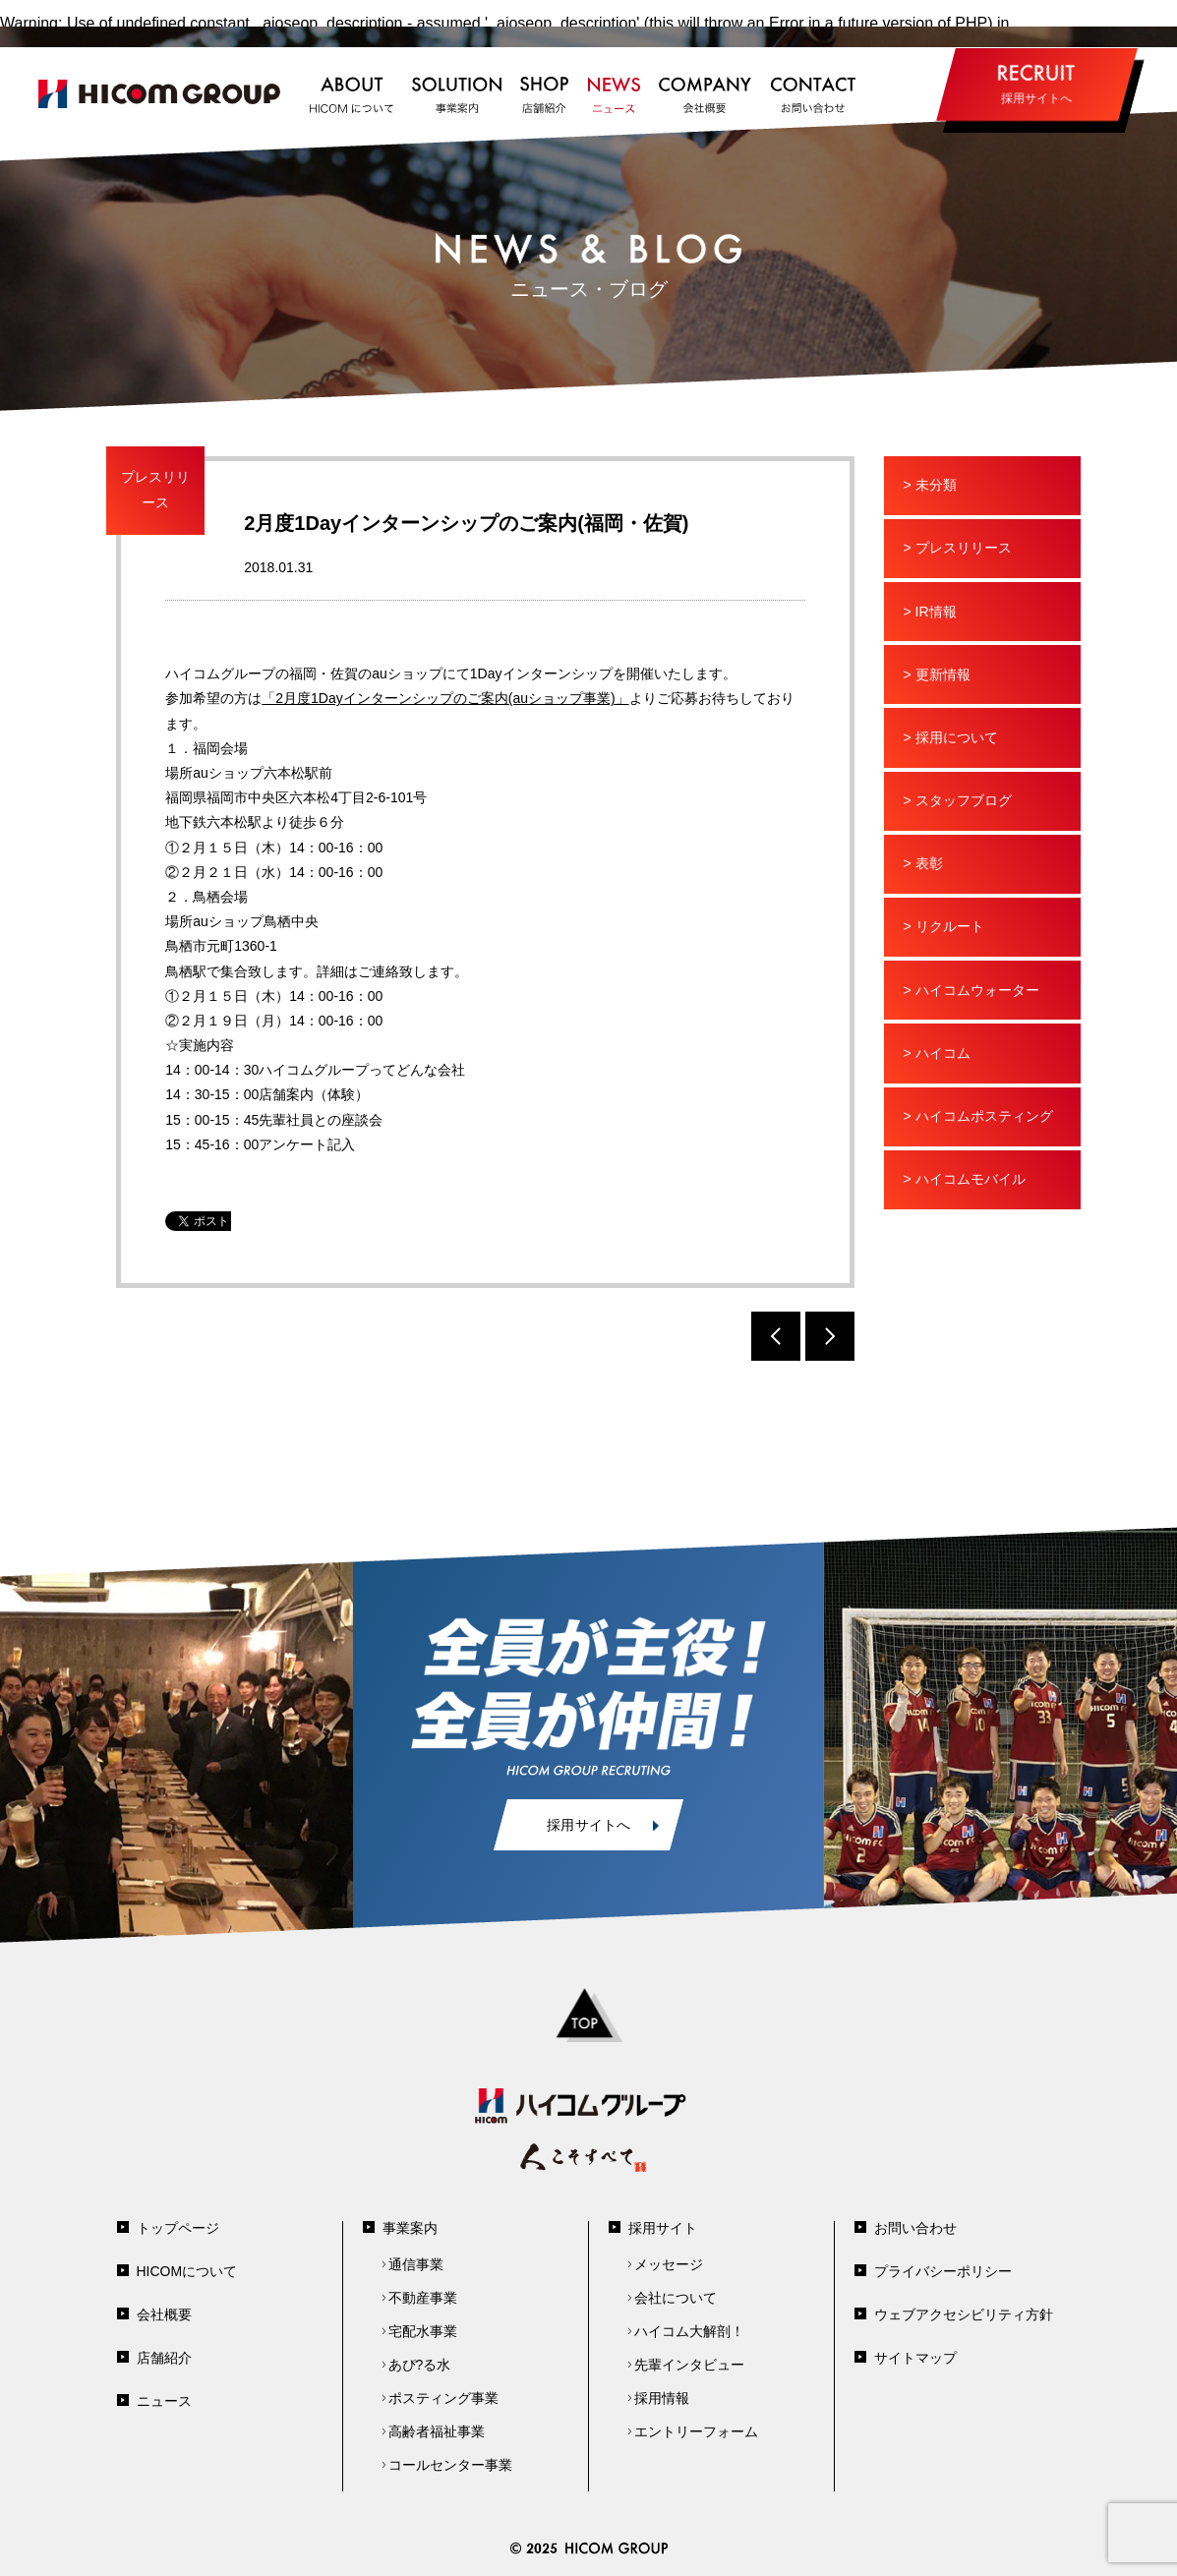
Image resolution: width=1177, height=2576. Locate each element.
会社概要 (164, 2314)
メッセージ (668, 2264)
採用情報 (661, 2398)
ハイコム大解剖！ (689, 2331)
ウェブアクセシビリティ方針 (963, 2314)
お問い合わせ (915, 2228)
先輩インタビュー (689, 2364)
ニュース (164, 2401)
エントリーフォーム (696, 2431)
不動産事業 (422, 2298)
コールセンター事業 (450, 2465)
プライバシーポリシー (943, 2271)
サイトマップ (915, 2358)
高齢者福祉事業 (436, 2431)
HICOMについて (187, 2271)
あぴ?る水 (419, 2364)
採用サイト (662, 2228)
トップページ (178, 2228)
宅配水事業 (422, 2331)
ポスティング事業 (443, 2398)
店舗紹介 (164, 2358)
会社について (675, 2298)
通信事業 (415, 2264)
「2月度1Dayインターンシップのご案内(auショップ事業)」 (445, 698)
